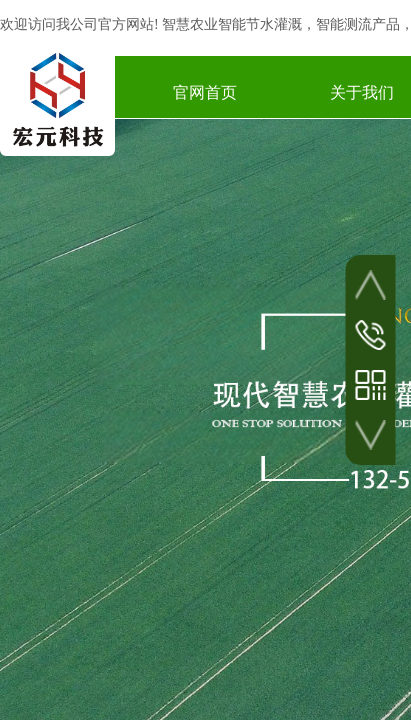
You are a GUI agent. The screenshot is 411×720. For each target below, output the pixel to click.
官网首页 (205, 92)
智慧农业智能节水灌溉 (232, 24)
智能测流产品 (358, 24)
